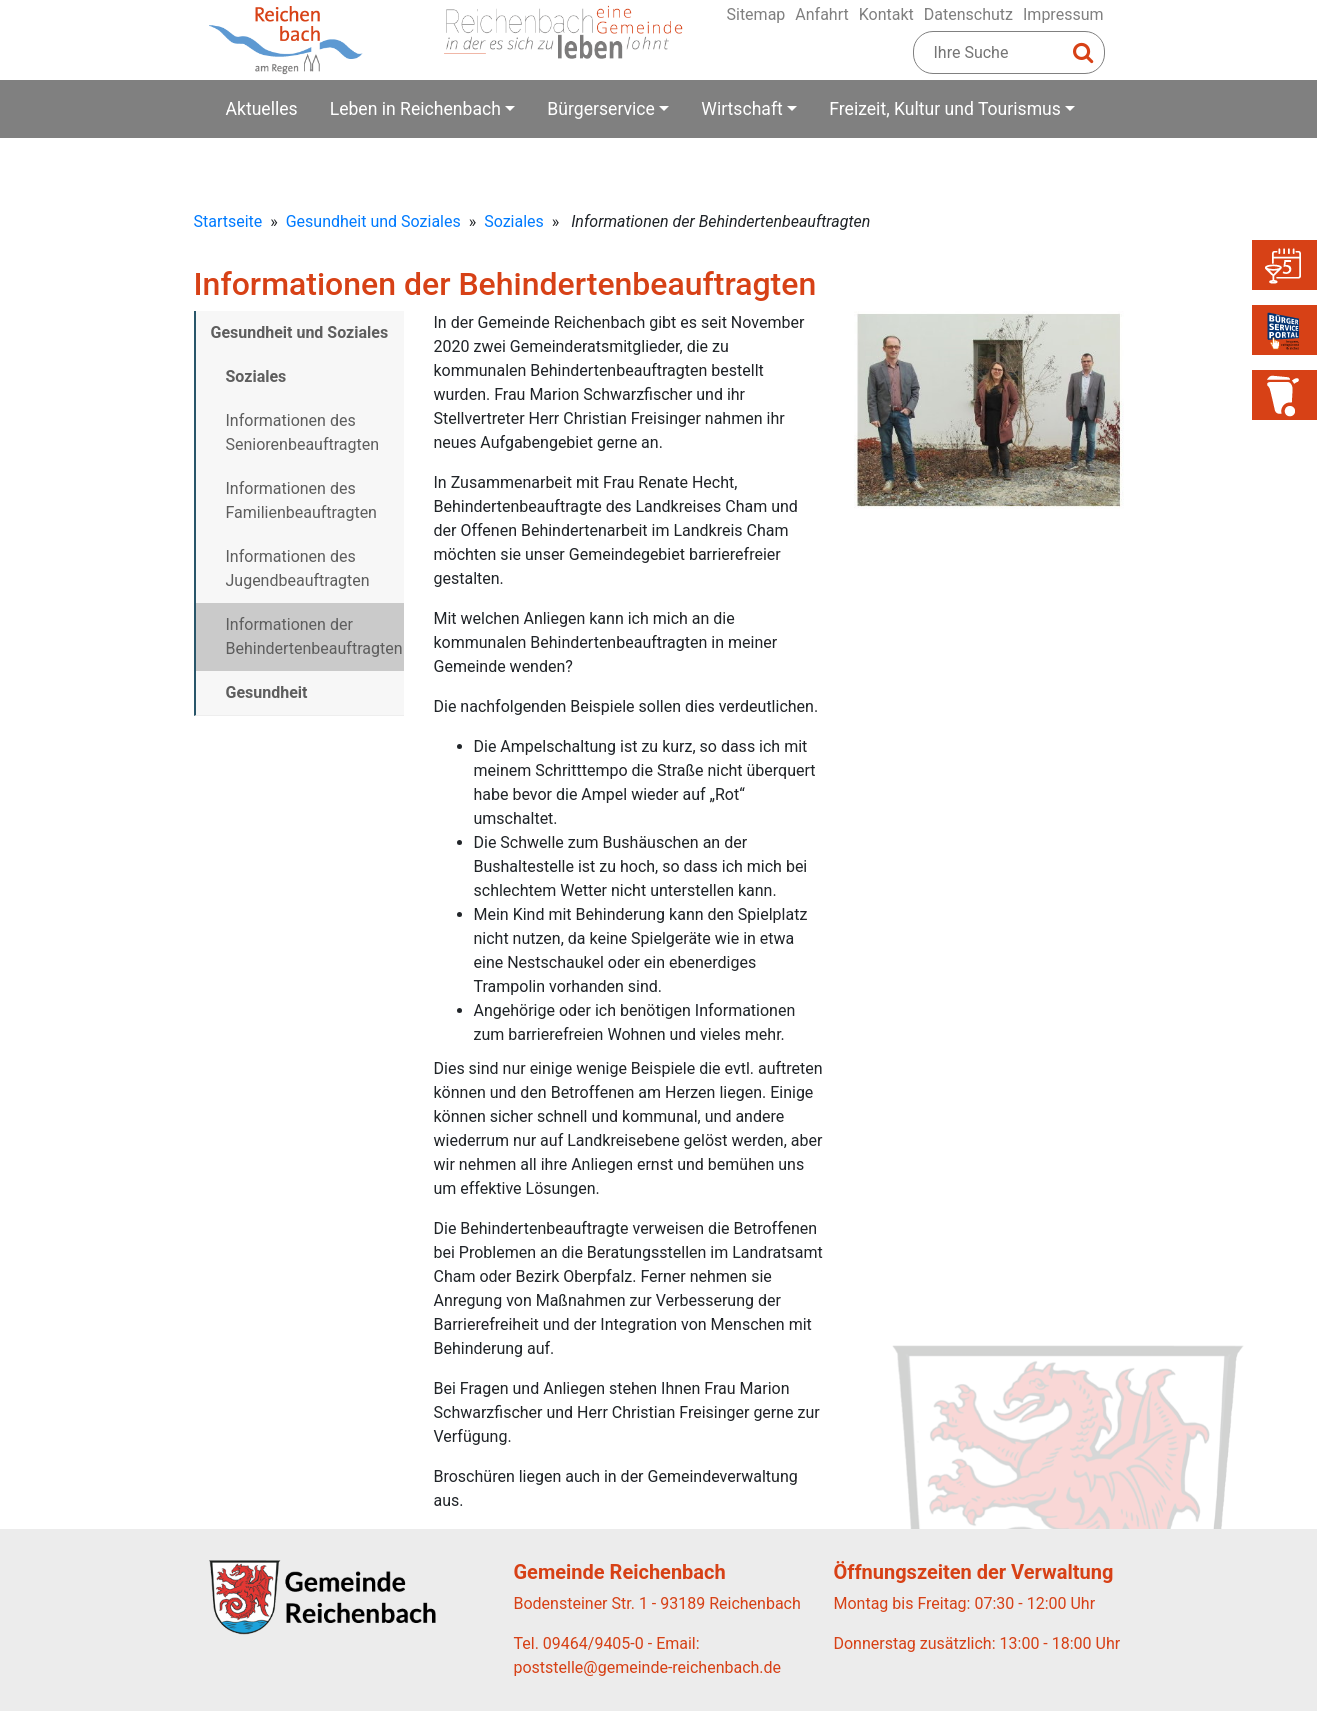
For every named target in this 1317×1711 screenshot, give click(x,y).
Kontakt (886, 14)
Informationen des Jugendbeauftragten (298, 568)
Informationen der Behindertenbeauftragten (314, 636)
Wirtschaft (741, 109)
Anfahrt (821, 14)
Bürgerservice (601, 109)
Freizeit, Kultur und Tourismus (945, 109)
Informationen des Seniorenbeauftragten (303, 432)
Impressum (1063, 14)
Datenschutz (968, 14)
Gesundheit (267, 692)
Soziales (514, 221)
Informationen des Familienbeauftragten (301, 500)
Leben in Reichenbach (415, 109)
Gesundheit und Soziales (373, 221)
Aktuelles (262, 109)
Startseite (228, 221)
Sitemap (755, 14)
